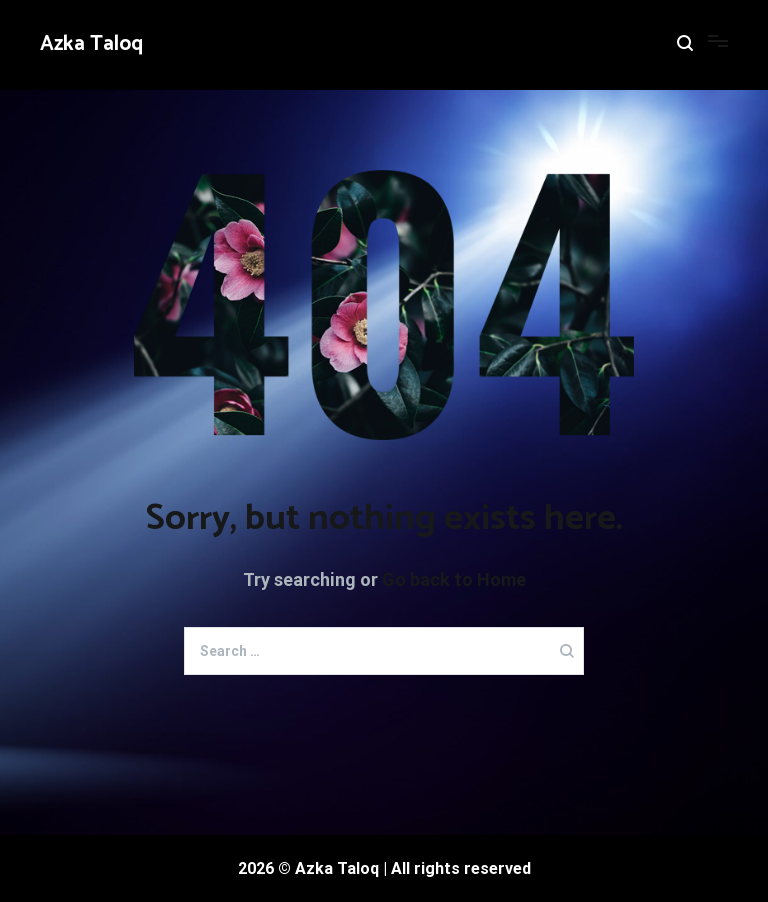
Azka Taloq (91, 44)
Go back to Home (454, 579)
